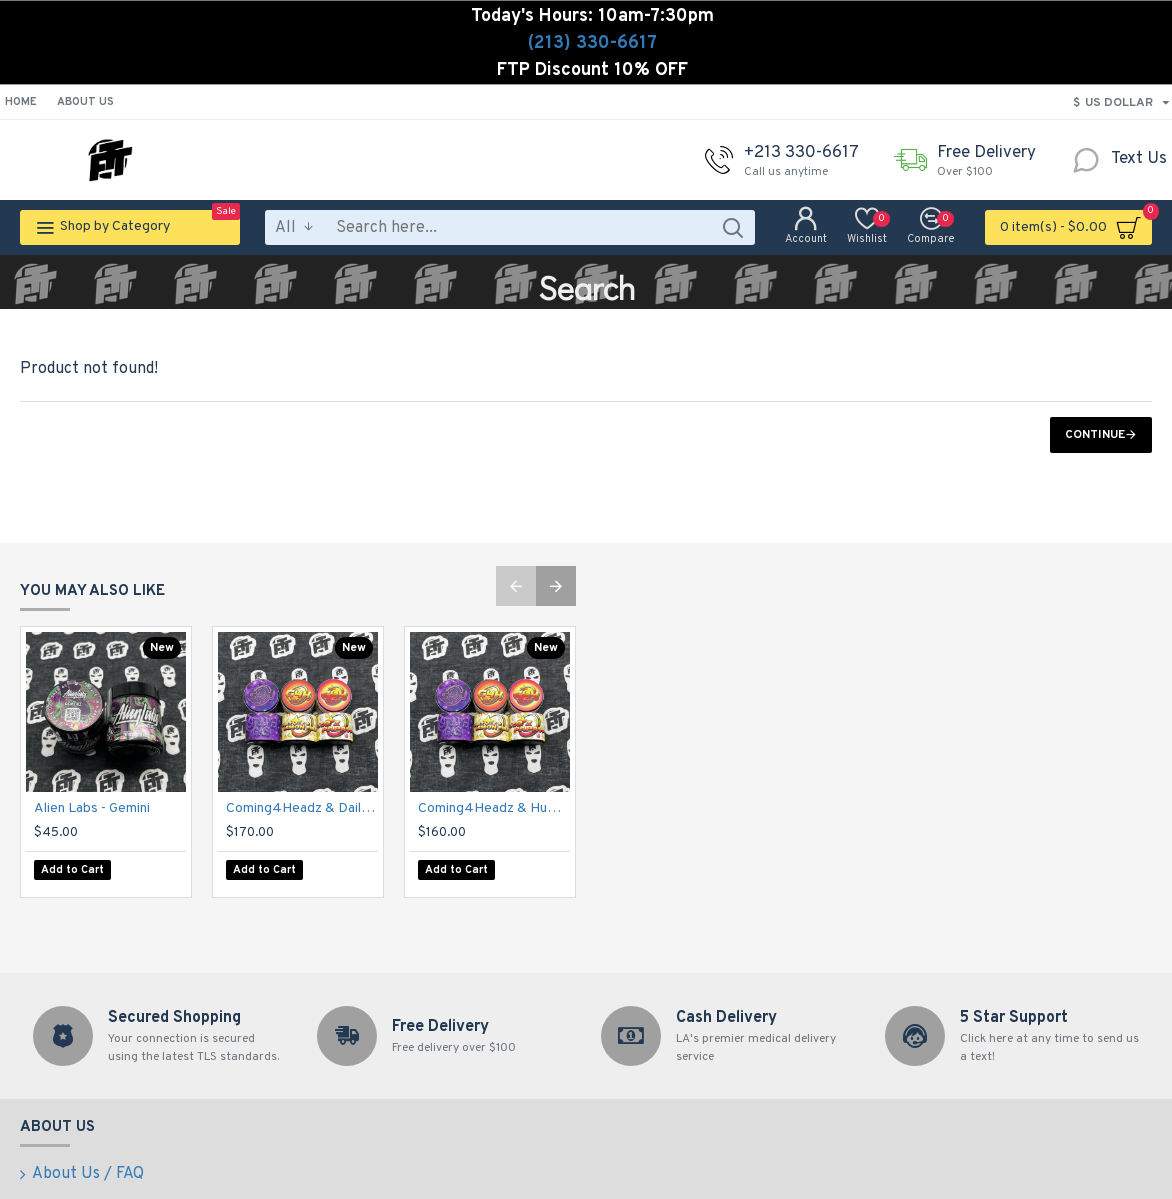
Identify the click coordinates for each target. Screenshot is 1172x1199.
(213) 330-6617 (592, 43)
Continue (1095, 435)
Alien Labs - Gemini (92, 823)
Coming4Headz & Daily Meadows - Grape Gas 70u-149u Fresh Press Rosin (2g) (302, 823)
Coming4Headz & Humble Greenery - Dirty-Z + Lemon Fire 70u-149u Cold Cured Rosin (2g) (494, 823)
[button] (516, 601)
